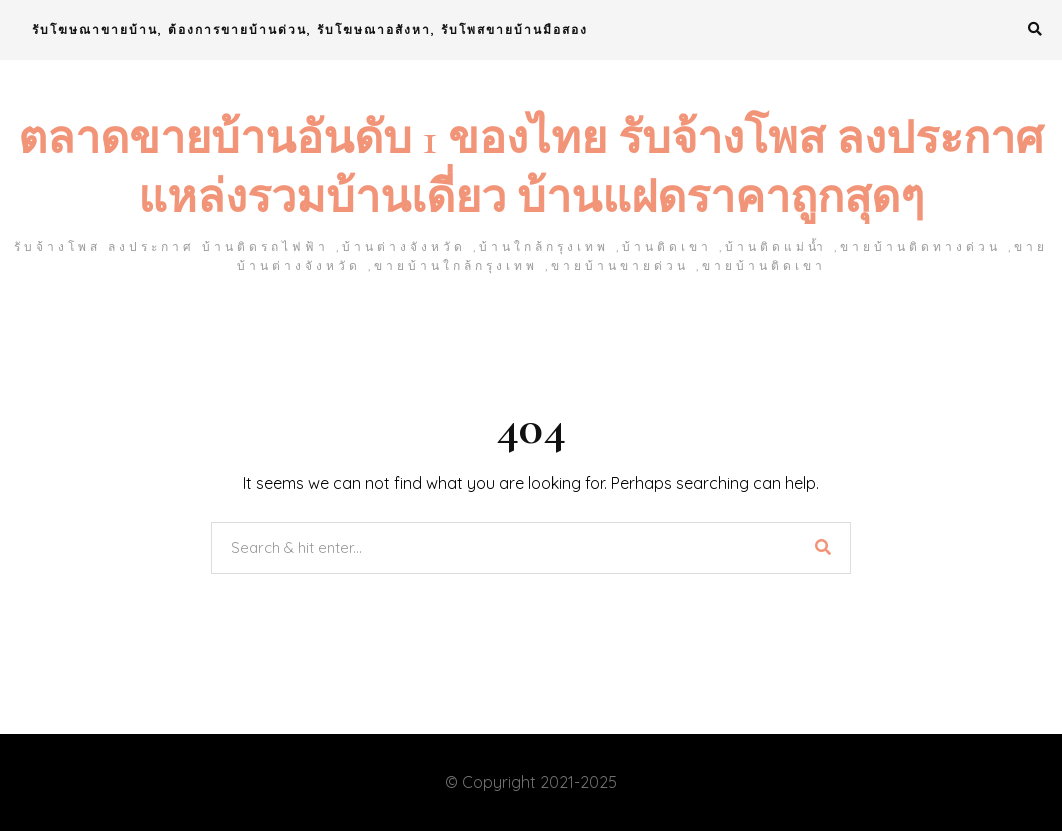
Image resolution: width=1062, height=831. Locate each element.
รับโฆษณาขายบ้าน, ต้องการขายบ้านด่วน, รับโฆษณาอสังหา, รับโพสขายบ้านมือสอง (310, 29)
